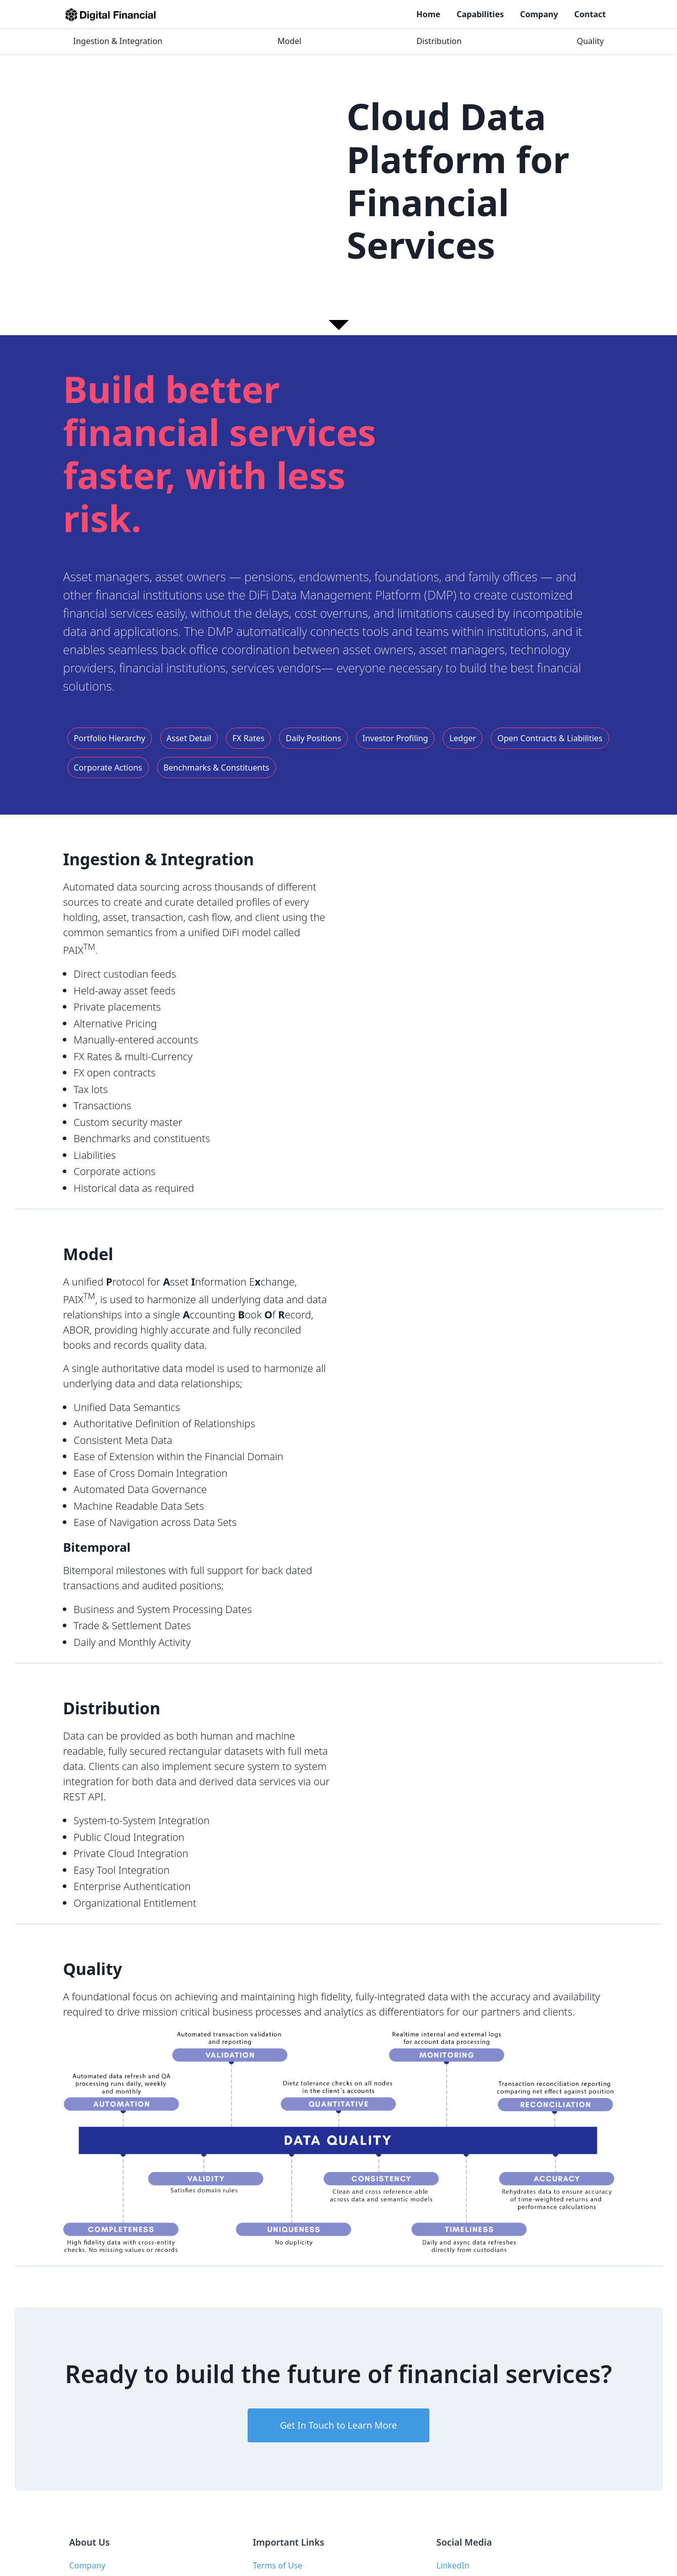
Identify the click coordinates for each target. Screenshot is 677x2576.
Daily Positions (313, 738)
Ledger (462, 738)
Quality (590, 41)
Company (539, 14)
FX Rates (248, 738)
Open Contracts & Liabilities (550, 738)
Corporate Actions (108, 767)
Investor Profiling (395, 738)
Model (289, 41)
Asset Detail (189, 738)
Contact (590, 14)
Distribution (438, 41)
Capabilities (480, 14)
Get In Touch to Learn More (338, 2425)
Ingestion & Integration (118, 41)
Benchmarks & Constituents (216, 767)
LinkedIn (452, 2565)
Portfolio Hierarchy (109, 738)
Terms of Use (277, 2565)
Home (428, 14)
